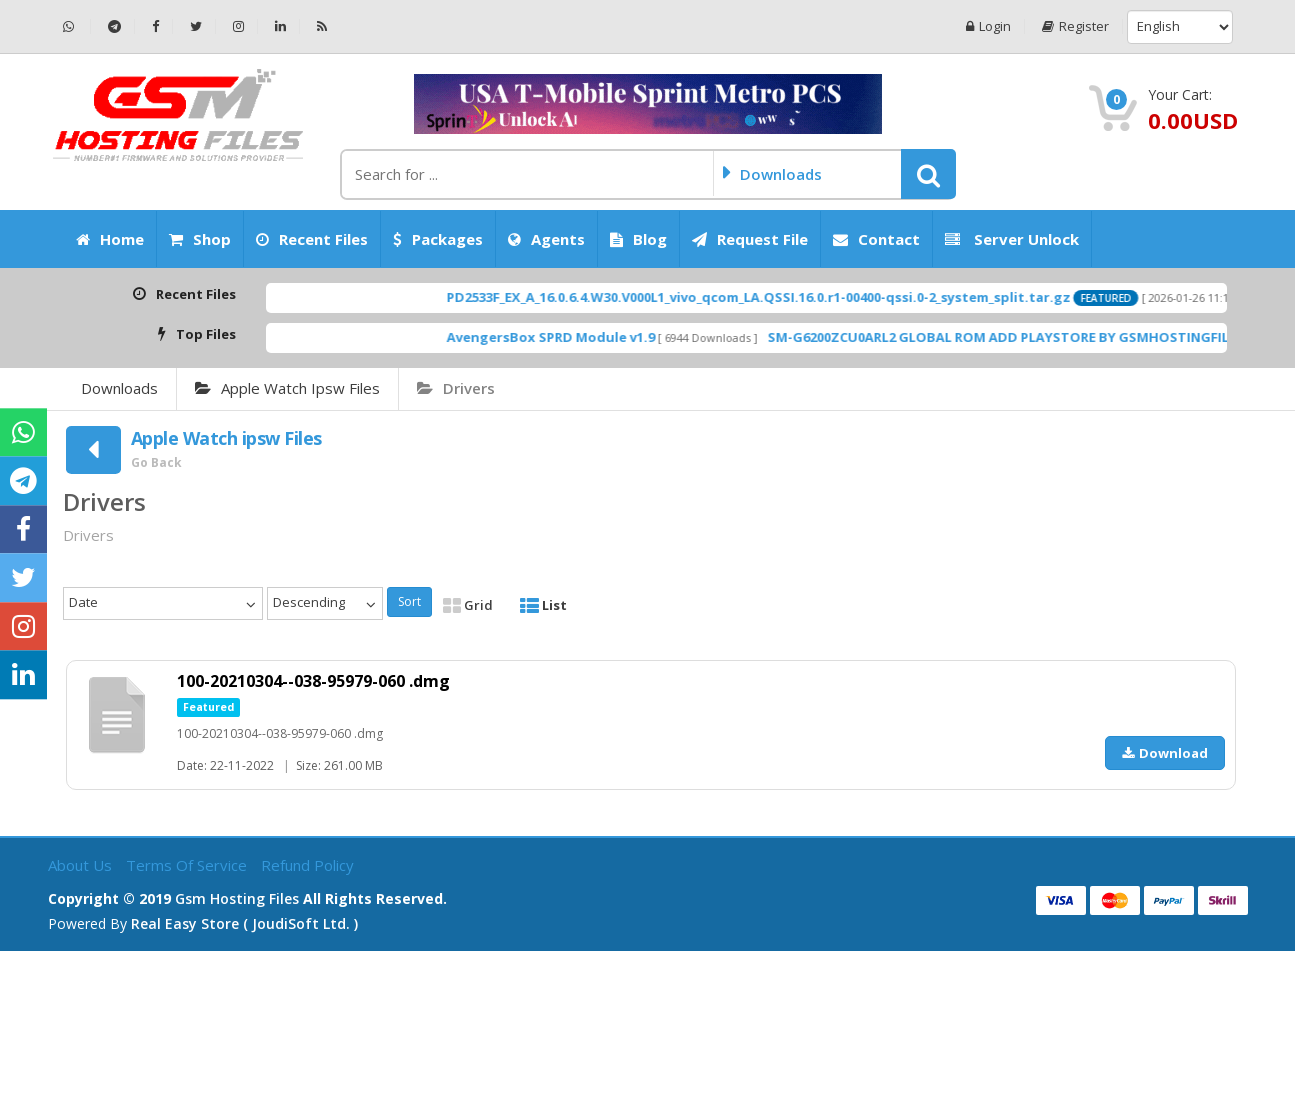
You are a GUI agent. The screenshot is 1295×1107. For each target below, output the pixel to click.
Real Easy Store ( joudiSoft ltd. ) (244, 923)
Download (1165, 753)
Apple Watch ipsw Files (287, 388)
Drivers (456, 388)
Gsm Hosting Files (237, 898)
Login (988, 26)
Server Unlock (1012, 239)
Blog (638, 239)
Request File (750, 239)
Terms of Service (188, 865)
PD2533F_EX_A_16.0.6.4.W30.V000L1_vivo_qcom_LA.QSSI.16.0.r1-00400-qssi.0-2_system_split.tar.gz (792, 297)
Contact (876, 239)
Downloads (119, 388)
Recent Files (312, 239)
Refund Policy (307, 865)
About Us (82, 865)
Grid (468, 605)
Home (110, 239)
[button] (928, 174)
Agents (546, 239)
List (543, 605)
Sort (409, 601)
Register (1075, 26)
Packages (438, 239)
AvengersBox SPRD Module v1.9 (584, 337)
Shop (200, 239)
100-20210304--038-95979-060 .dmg (313, 681)
